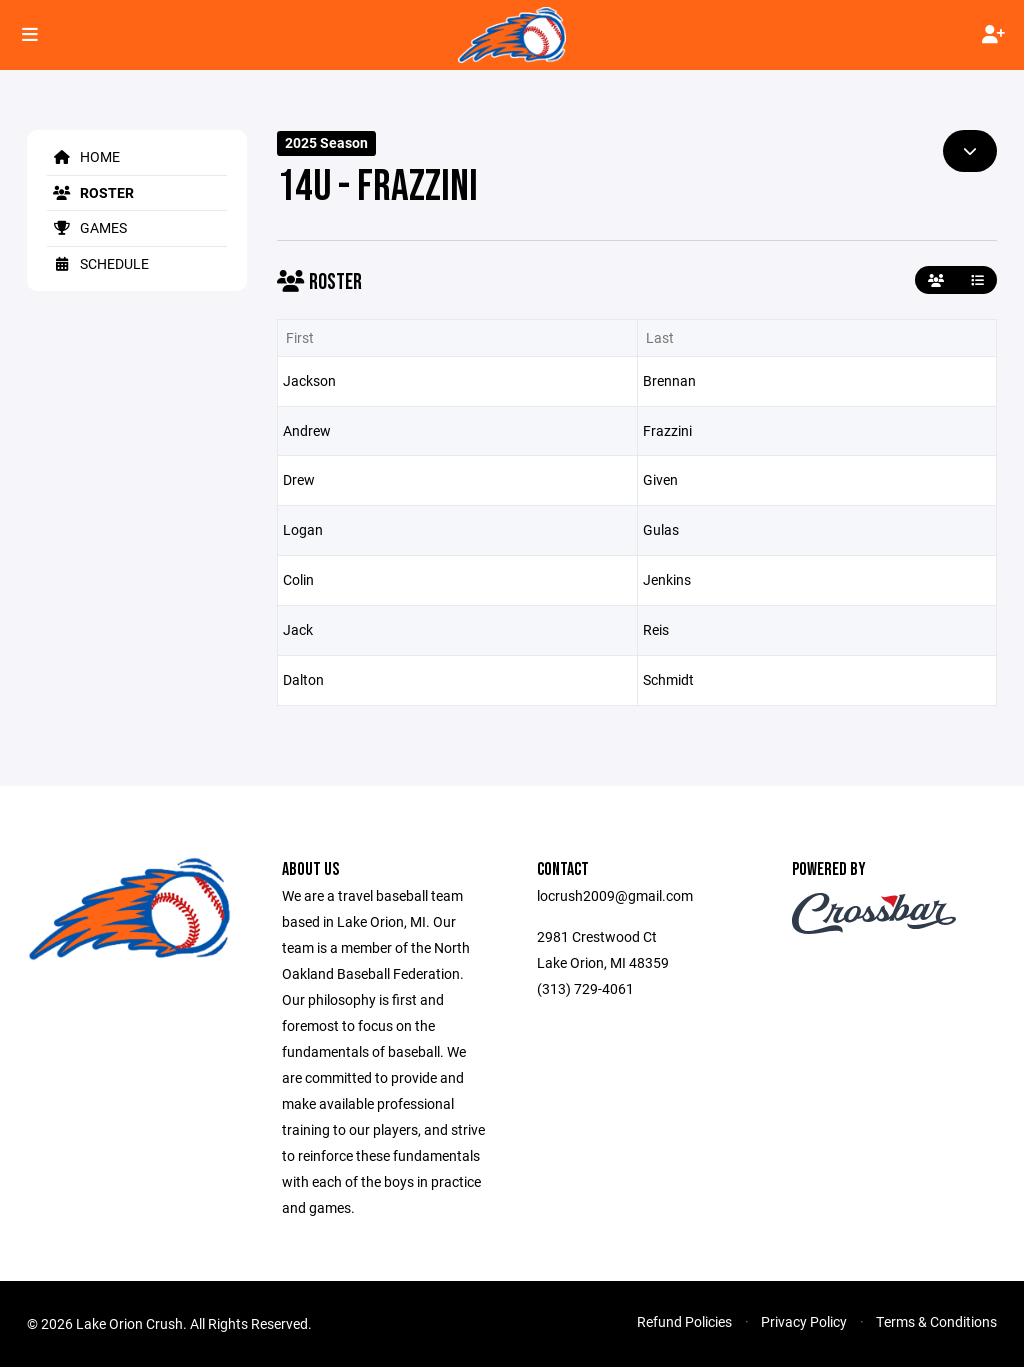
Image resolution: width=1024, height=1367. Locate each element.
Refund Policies (684, 1321)
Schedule (98, 263)
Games (87, 227)
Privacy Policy (804, 1321)
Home (83, 156)
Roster (90, 192)
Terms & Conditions (936, 1321)
